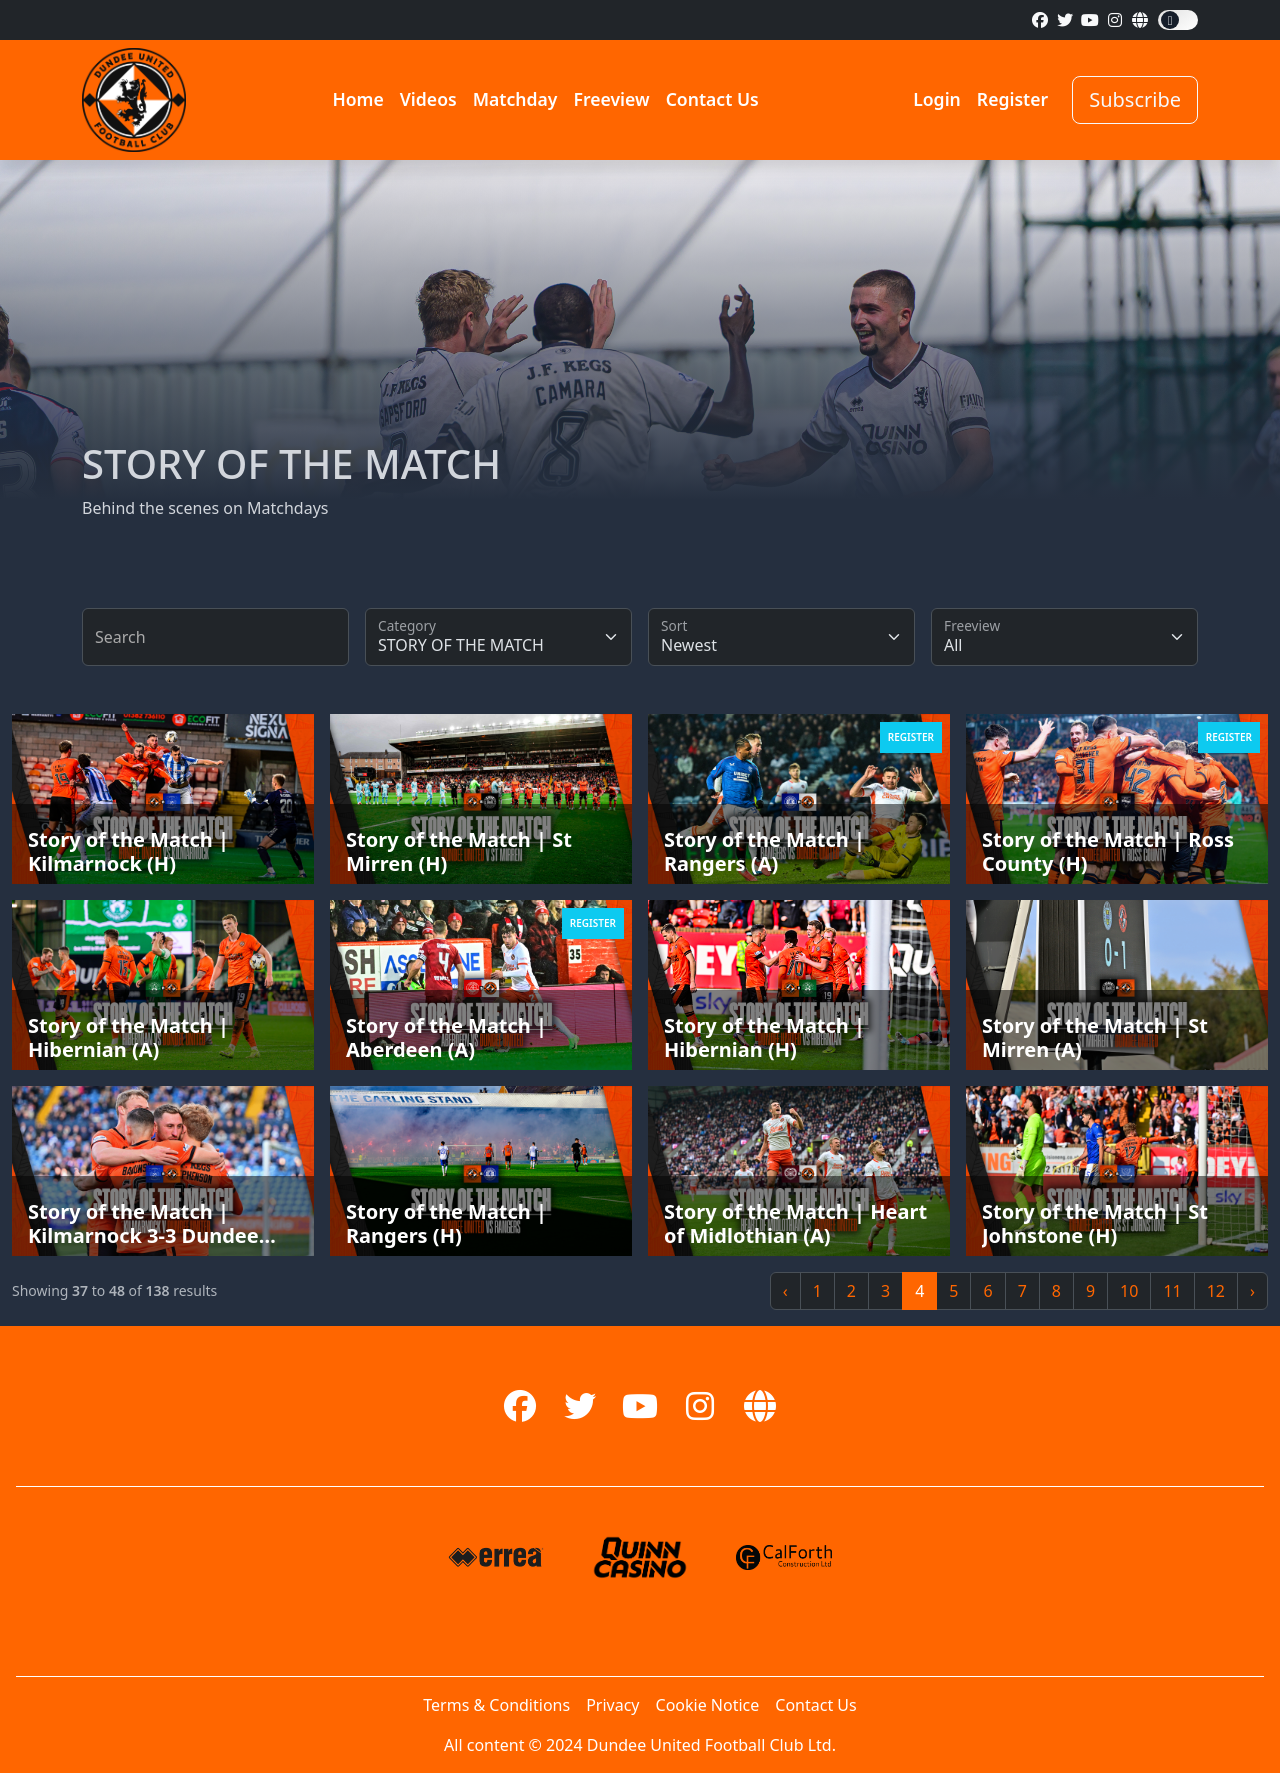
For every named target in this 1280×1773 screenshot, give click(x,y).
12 (1216, 1291)
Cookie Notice (708, 1705)
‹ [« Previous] (785, 1291)
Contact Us (712, 99)
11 (1172, 1291)
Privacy (612, 1705)
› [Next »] (1252, 1291)
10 (1129, 1291)
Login (937, 99)
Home (357, 99)
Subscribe (1135, 99)
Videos (428, 99)
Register (1012, 99)
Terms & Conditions (496, 1705)
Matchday (515, 99)
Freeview (611, 99)
